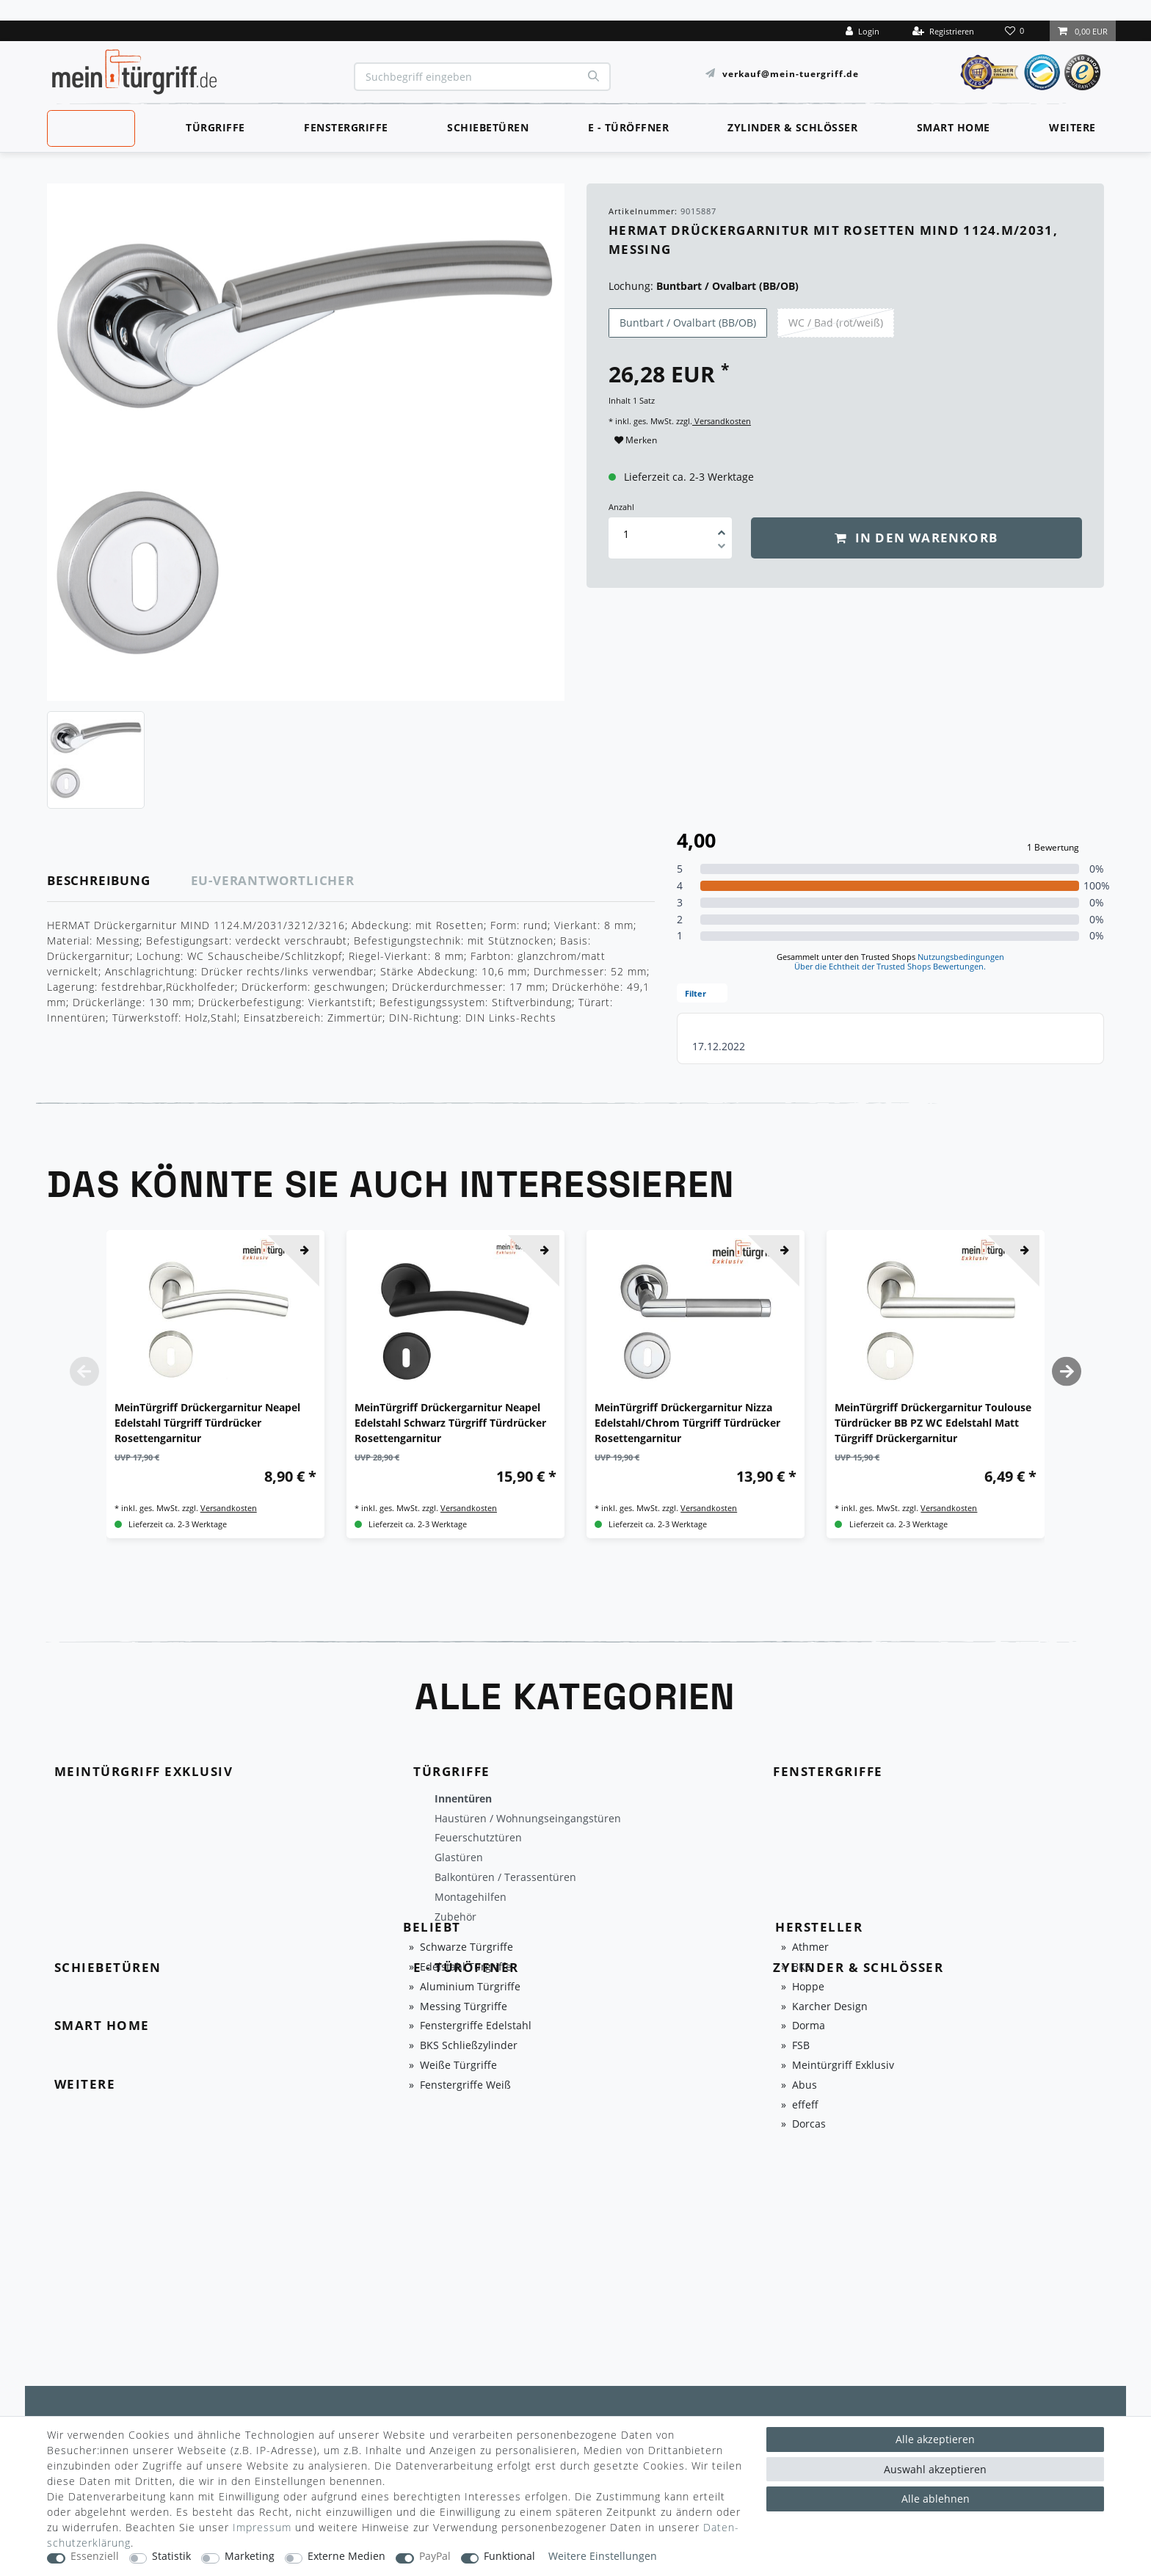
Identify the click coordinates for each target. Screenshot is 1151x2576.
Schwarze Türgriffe (466, 1947)
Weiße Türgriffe (458, 2065)
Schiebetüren (488, 127)
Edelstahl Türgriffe (466, 1967)
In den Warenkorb (916, 537)
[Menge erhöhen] (721, 527)
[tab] (119, 881)
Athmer (810, 1947)
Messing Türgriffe (463, 2007)
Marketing (250, 2556)
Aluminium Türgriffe (470, 1987)
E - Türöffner (628, 127)
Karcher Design (830, 2007)
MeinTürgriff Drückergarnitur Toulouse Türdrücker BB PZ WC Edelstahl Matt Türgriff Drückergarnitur (933, 1422)
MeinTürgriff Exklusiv (90, 126)
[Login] (862, 31)
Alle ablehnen (935, 2499)
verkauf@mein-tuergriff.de (790, 73)
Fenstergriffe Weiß (465, 2085)
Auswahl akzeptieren (935, 2469)
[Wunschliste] (1016, 31)
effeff (805, 2105)
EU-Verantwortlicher (273, 880)
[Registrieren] (943, 31)
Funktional (509, 2556)
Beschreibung (98, 880)
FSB (801, 2046)
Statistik (171, 2556)
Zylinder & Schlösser (792, 127)
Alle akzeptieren (935, 2439)
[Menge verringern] (721, 548)
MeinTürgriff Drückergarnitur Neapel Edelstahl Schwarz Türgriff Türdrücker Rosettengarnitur (450, 1422)
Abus (804, 2085)
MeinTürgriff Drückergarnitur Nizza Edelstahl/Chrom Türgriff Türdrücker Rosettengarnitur (687, 1422)
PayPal (435, 2556)
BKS (801, 1967)
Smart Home (953, 127)
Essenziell (94, 2556)
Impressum (262, 2527)
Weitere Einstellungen (602, 2556)
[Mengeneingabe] (626, 533)
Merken (635, 440)
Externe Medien (346, 2556)
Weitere (1072, 127)
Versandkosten (721, 420)
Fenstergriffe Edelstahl (475, 2026)
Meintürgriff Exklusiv (843, 2065)
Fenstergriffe (346, 127)
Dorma (808, 2026)
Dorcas (809, 2124)
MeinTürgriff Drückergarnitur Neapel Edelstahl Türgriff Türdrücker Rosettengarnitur (207, 1422)
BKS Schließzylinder (469, 2046)
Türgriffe (215, 127)
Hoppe (808, 1987)
